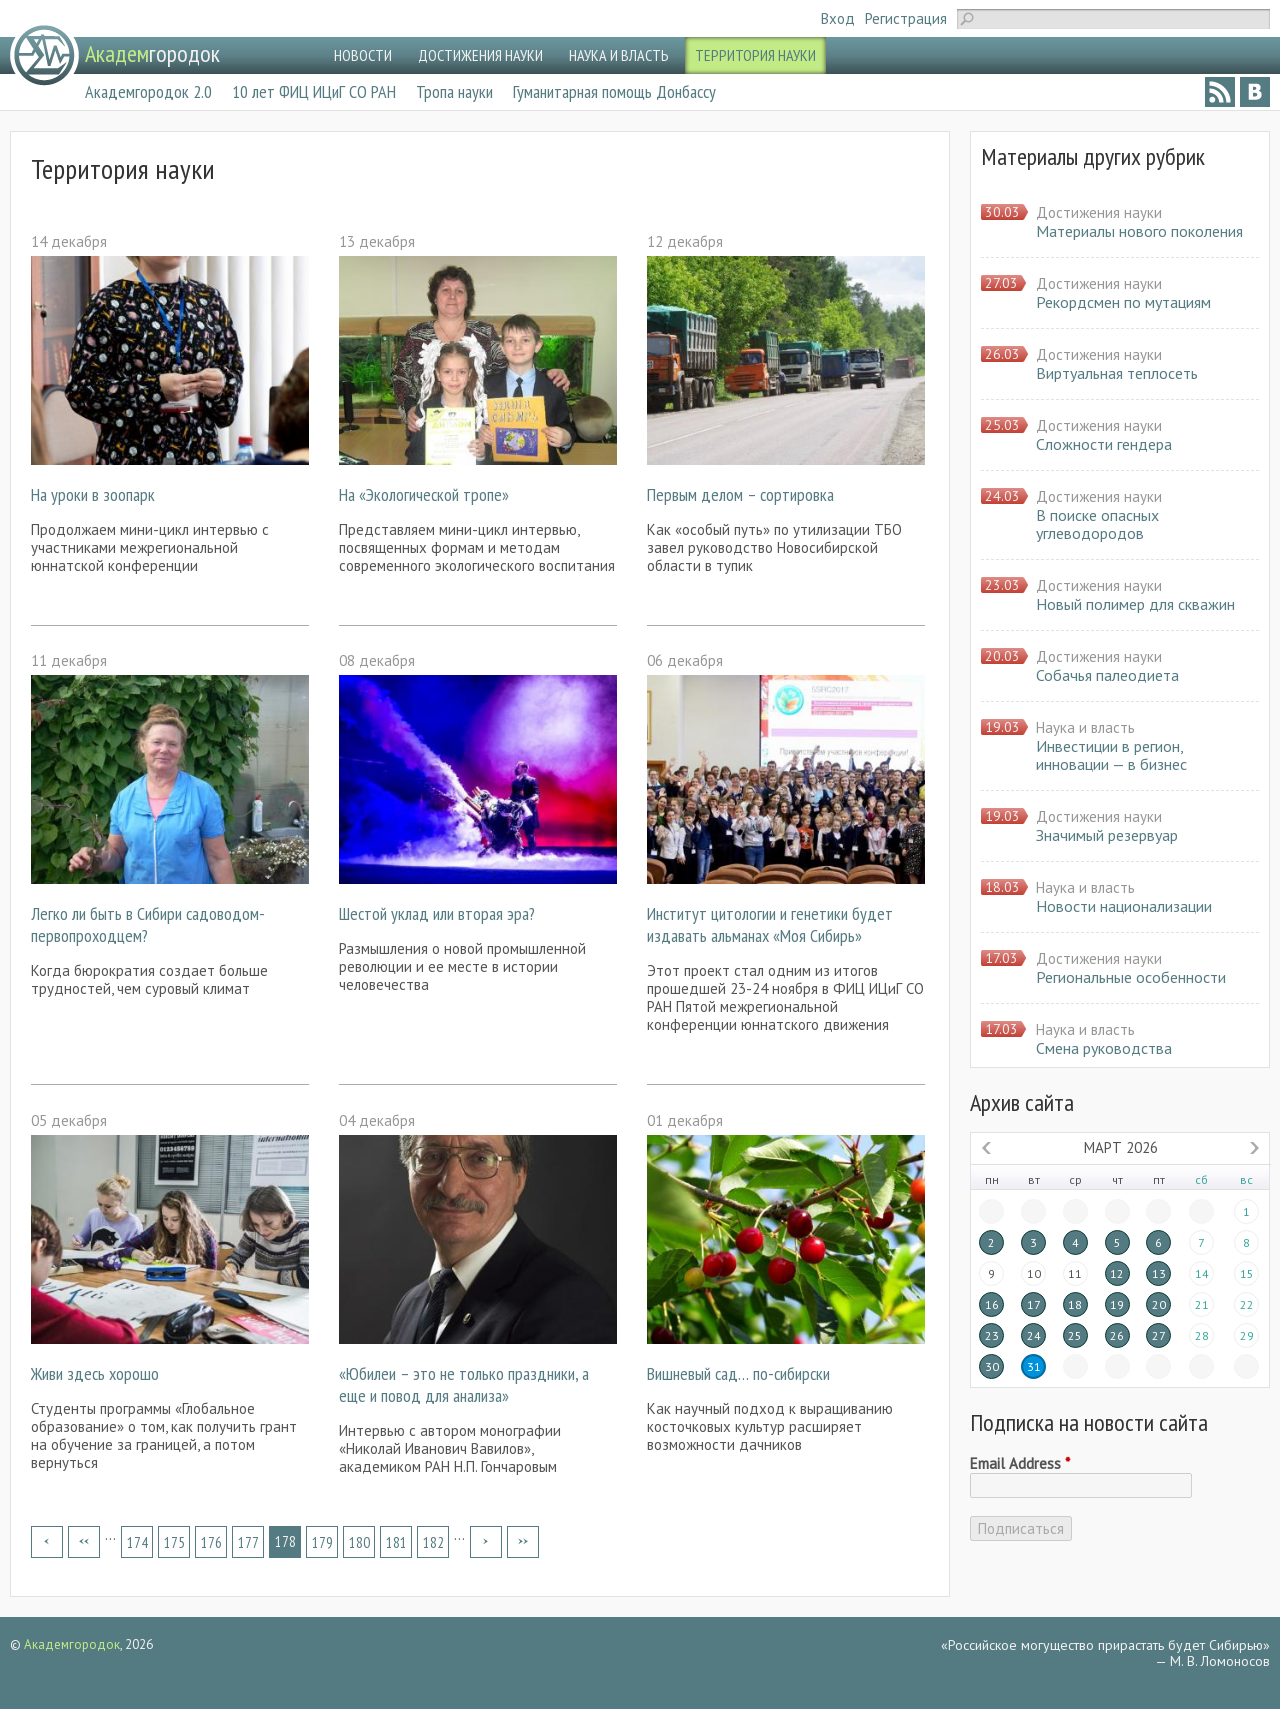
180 (359, 1542)
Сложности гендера (1104, 444)
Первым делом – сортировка (740, 494)
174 (137, 1542)
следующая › (486, 1542)
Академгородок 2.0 (148, 91)
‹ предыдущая (84, 1542)
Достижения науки (1099, 212)
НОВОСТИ (363, 55)
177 (248, 1542)
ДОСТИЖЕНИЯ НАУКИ (480, 55)
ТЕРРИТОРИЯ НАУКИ (755, 55)
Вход (838, 18)
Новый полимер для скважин (1135, 604)
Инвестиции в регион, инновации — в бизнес (1111, 755)
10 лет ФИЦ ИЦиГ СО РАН (314, 91)
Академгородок (72, 1644)
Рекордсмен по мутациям (1123, 302)
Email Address (1020, 1464)
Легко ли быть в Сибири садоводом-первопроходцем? (148, 924)
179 (322, 1542)
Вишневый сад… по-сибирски (738, 1373)
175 (174, 1542)
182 (433, 1542)
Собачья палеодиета (1107, 675)
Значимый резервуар (1107, 835)
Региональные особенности (1131, 977)
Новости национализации (1124, 906)
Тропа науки (454, 91)
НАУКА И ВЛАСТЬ (619, 55)
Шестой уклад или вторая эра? (437, 913)
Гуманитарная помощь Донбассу (614, 91)
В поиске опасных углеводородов (1097, 524)
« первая (47, 1542)
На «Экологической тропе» (424, 494)
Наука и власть (1085, 727)
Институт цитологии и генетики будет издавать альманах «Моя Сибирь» (770, 924)
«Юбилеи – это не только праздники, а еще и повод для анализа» (464, 1384)
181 (396, 1542)
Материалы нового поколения (1139, 231)
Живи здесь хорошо (95, 1373)
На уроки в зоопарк (93, 494)
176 (211, 1542)
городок (152, 53)
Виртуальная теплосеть (1117, 373)
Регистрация (906, 18)
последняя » (523, 1542)
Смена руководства (1104, 1048)
